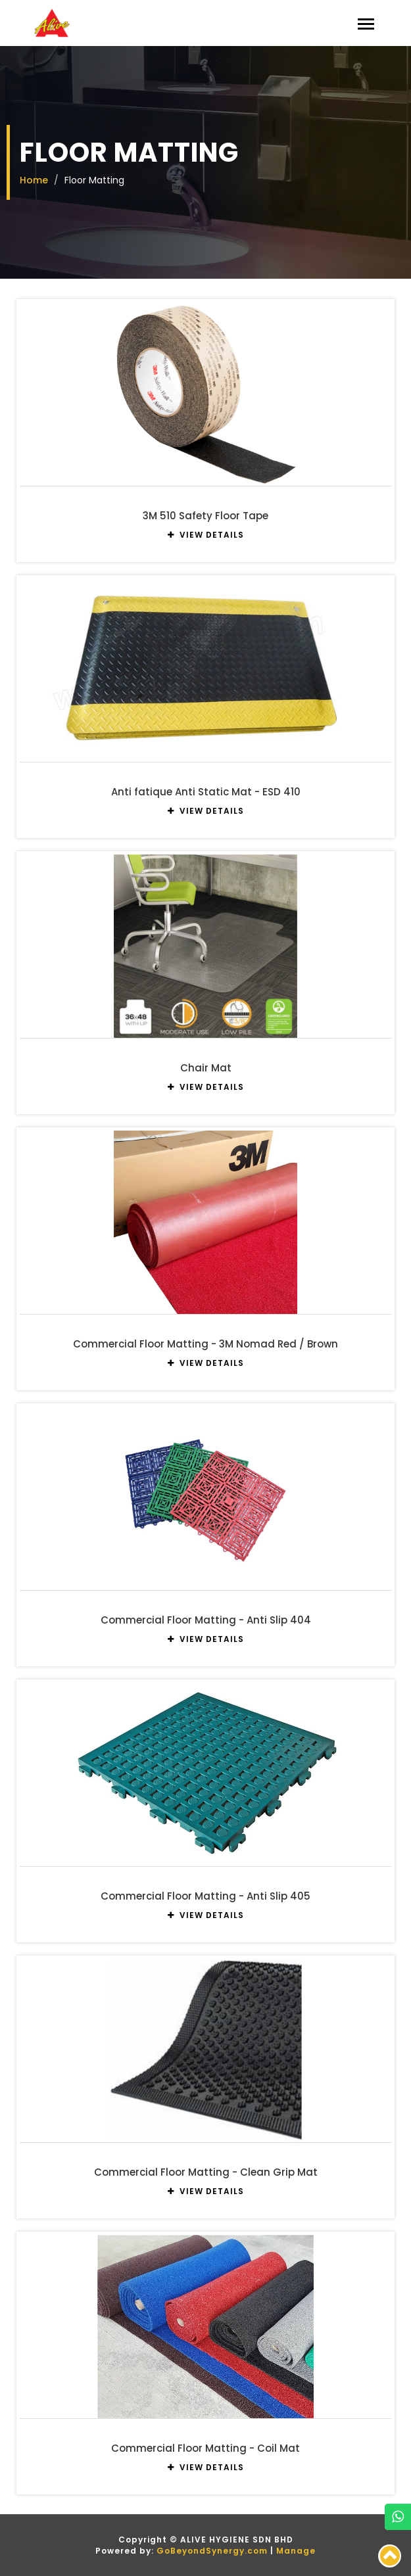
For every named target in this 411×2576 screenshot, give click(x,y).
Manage (296, 2550)
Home (34, 180)
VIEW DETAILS (206, 534)
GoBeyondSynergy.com (212, 2550)
